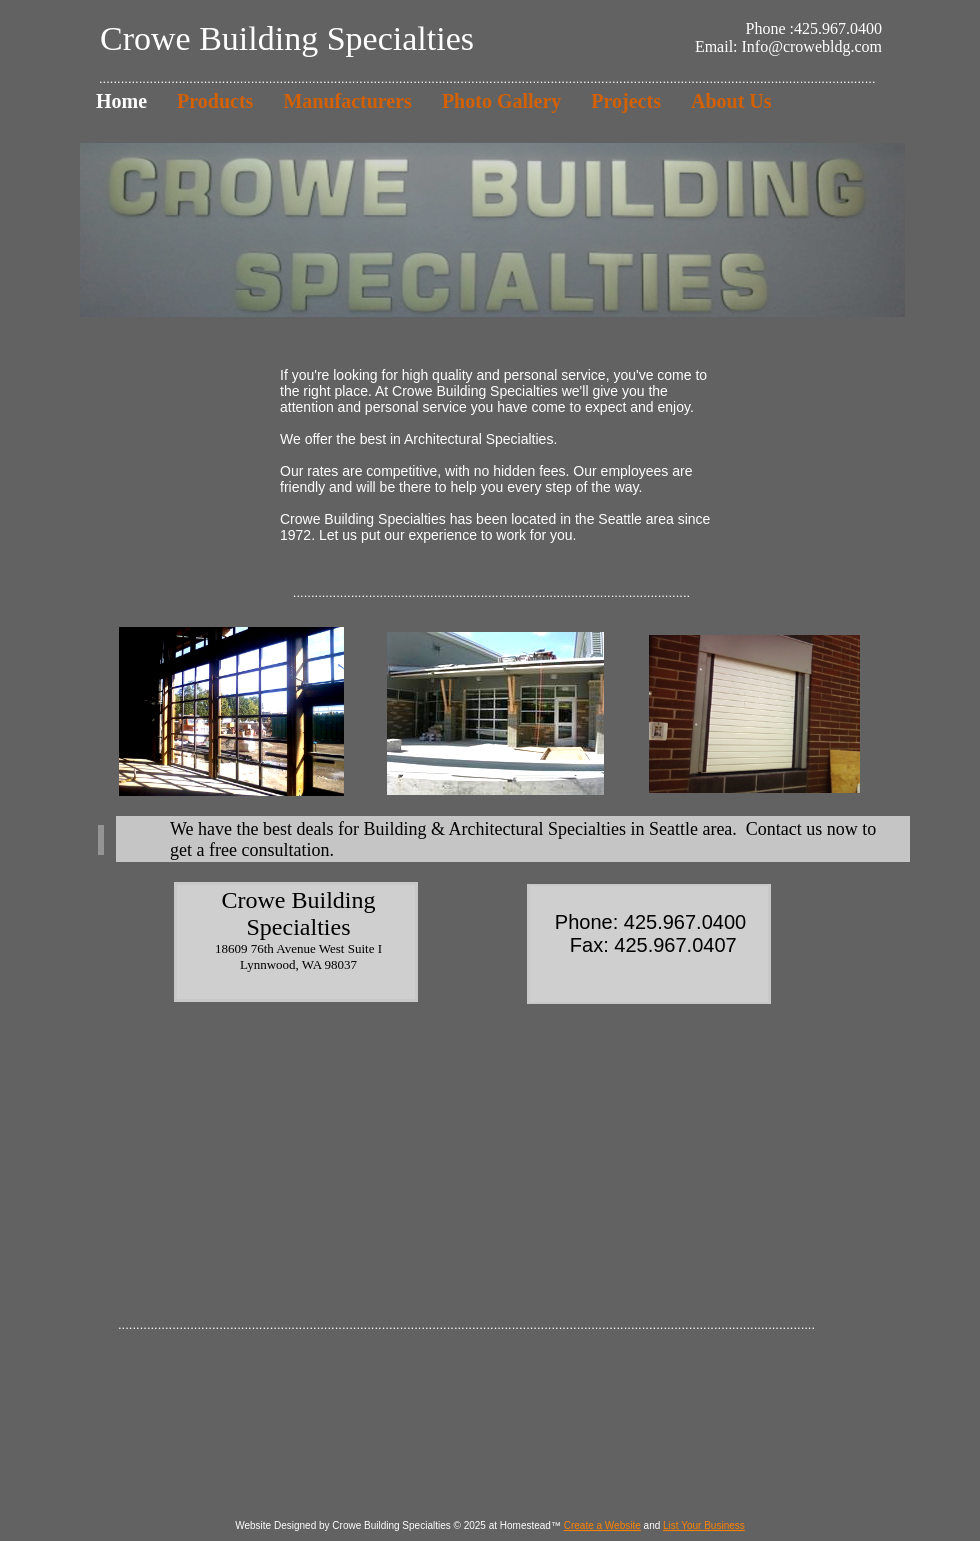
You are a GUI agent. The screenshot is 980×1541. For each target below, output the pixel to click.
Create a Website (602, 1525)
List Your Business (704, 1525)
